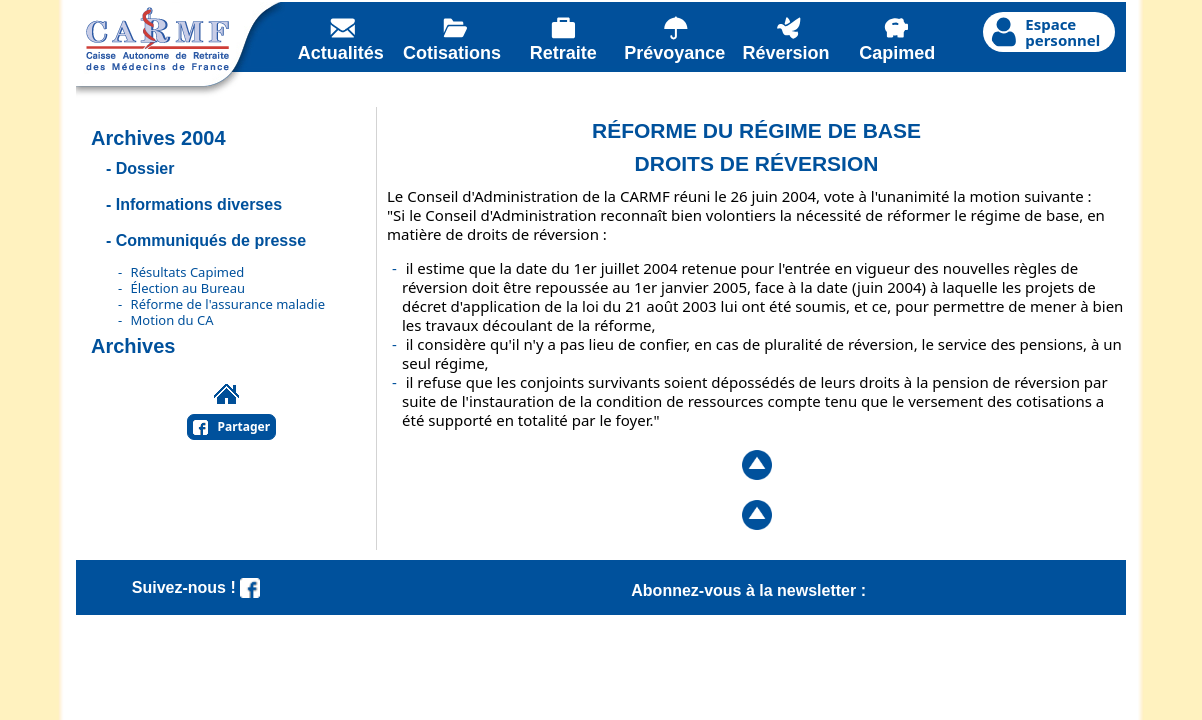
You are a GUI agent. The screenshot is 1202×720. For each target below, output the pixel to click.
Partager (244, 426)
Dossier (145, 168)
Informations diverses (199, 204)
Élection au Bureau (188, 288)
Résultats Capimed (188, 272)
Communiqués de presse (211, 240)
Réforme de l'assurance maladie (228, 304)
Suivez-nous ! (196, 587)
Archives (133, 346)
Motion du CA (172, 320)
